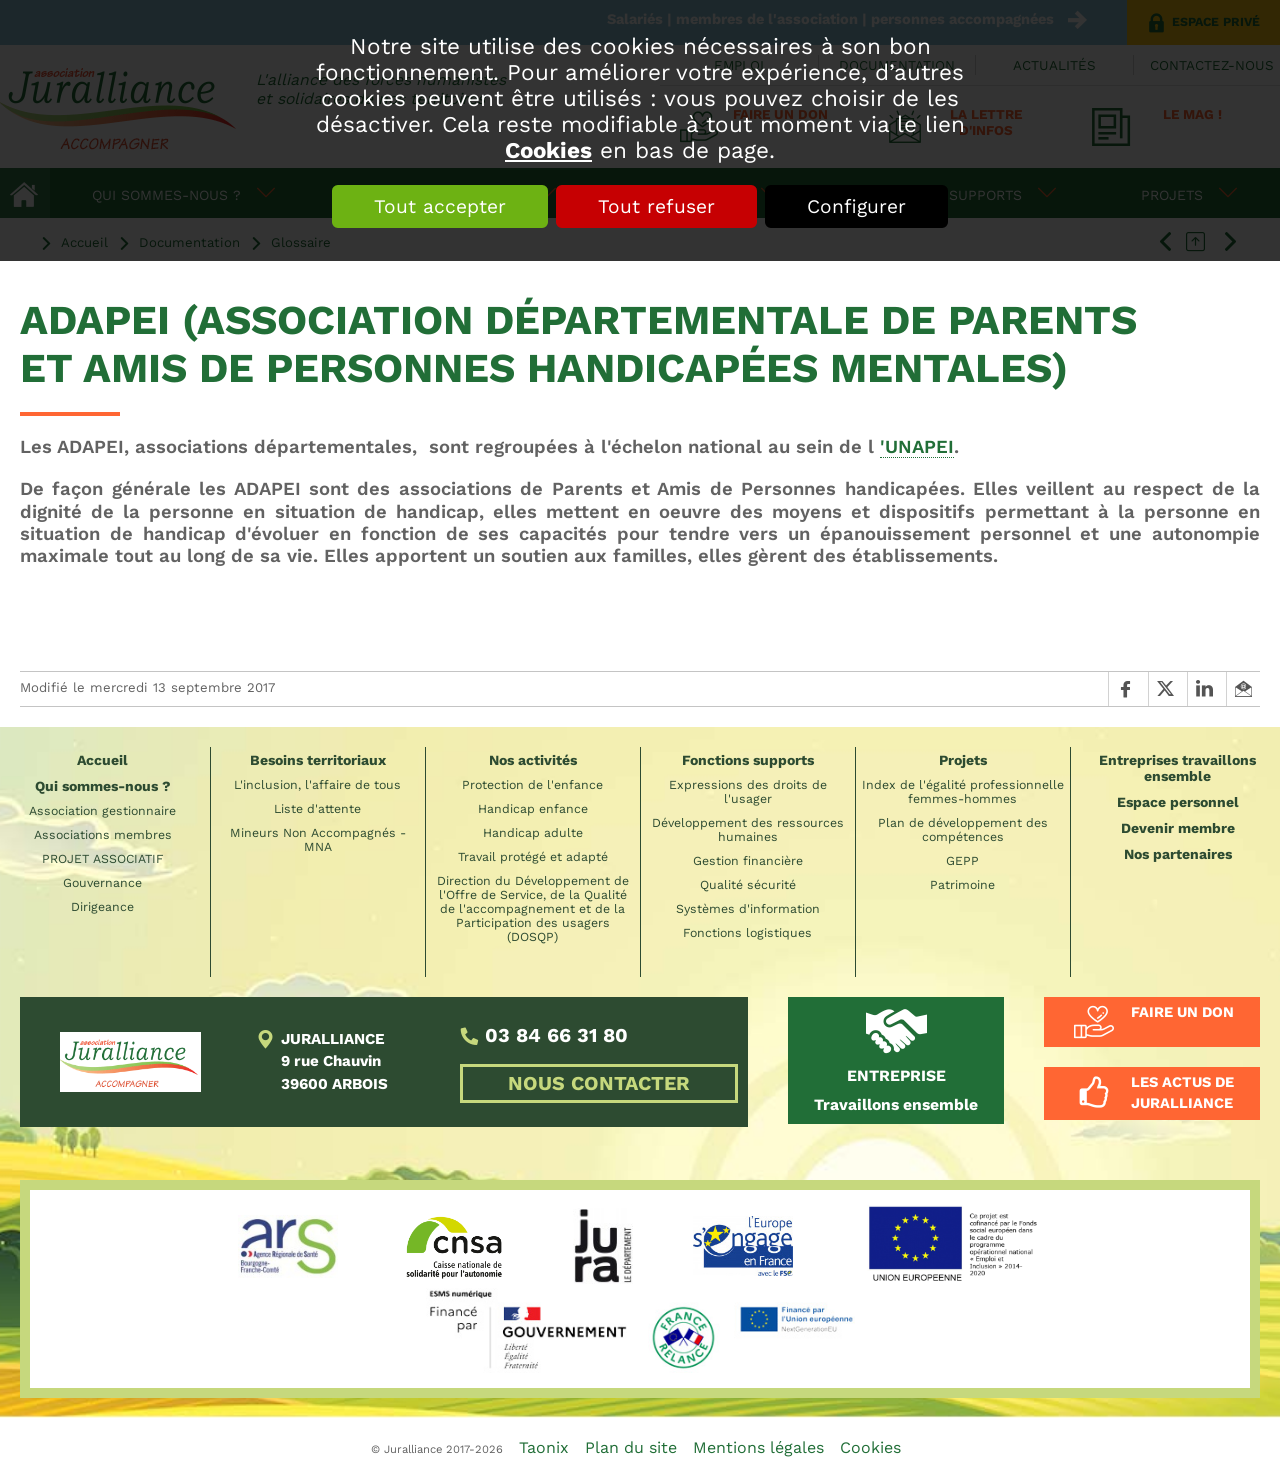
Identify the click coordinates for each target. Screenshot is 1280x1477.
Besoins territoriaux (318, 760)
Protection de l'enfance (532, 785)
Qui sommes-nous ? (103, 786)
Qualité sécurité (748, 885)
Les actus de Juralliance (1182, 1093)
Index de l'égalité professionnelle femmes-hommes (963, 792)
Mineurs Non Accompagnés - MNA (318, 840)
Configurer (856, 206)
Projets (963, 760)
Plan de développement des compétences (963, 830)
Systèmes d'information (748, 909)
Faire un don (1182, 1012)
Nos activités (533, 760)
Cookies (548, 150)
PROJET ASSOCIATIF (103, 859)
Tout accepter (440, 206)
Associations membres (103, 835)
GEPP (962, 861)
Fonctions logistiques (747, 933)
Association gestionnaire (102, 811)
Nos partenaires (1178, 854)
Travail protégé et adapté (533, 857)
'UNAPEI (917, 446)
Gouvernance (102, 883)
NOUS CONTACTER (599, 1083)
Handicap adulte (533, 833)
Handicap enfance (533, 809)
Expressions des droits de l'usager (748, 792)
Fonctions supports (748, 760)
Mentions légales (758, 1447)
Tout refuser (656, 206)
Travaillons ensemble (896, 1089)
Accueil (102, 760)
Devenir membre (1178, 828)
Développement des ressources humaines (748, 830)
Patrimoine (962, 885)
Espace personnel (1178, 802)
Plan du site (631, 1447)
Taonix (544, 1447)
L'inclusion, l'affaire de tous (317, 785)
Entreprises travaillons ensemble (1177, 768)
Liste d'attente (317, 809)
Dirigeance (102, 907)
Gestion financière (748, 861)
